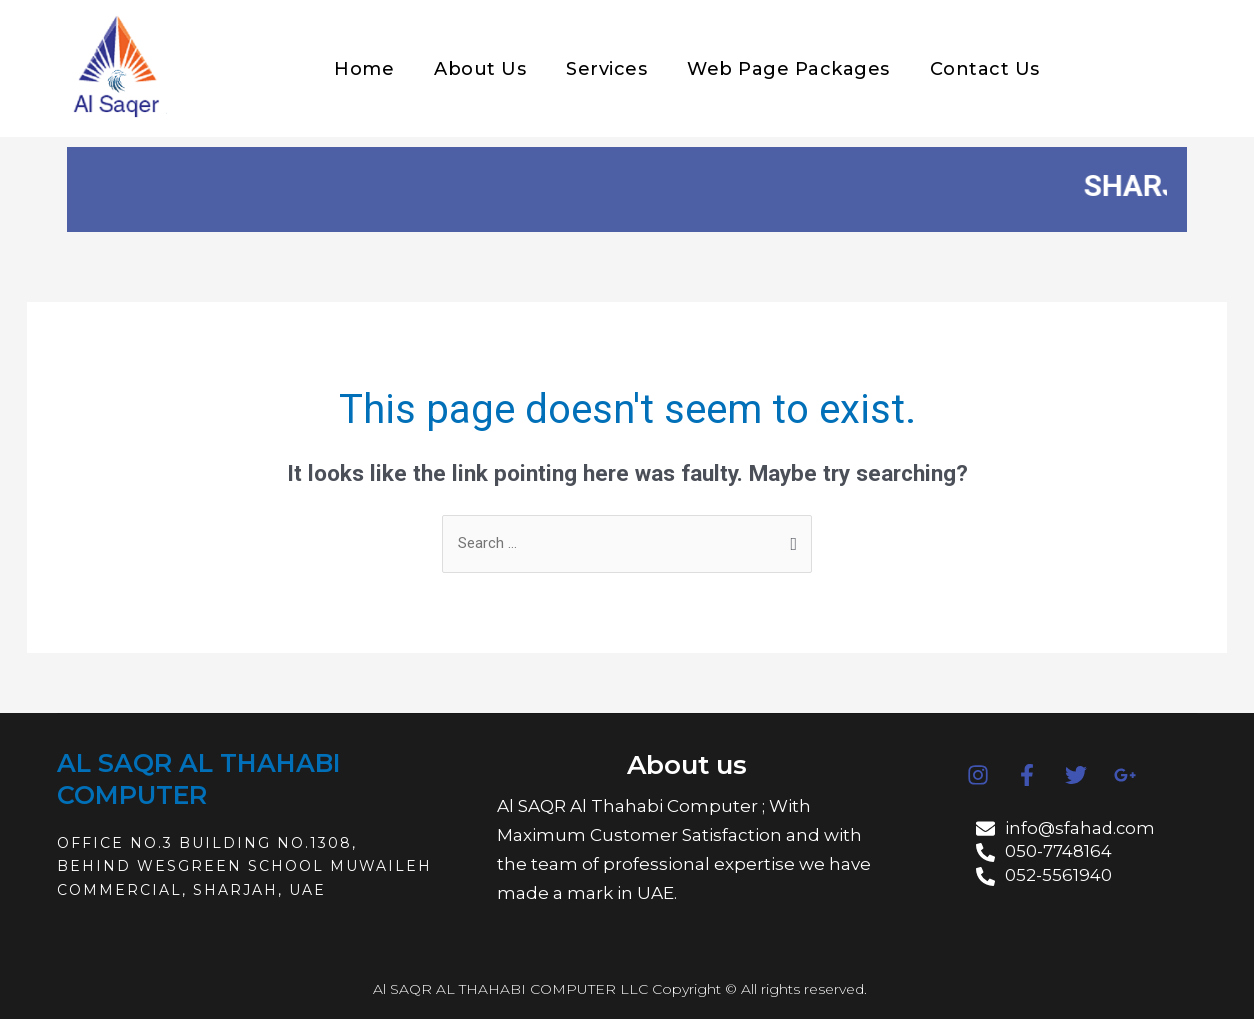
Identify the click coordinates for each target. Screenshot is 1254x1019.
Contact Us (985, 69)
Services (606, 69)
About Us (480, 69)
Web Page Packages (788, 69)
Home (364, 69)
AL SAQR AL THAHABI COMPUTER (201, 778)
